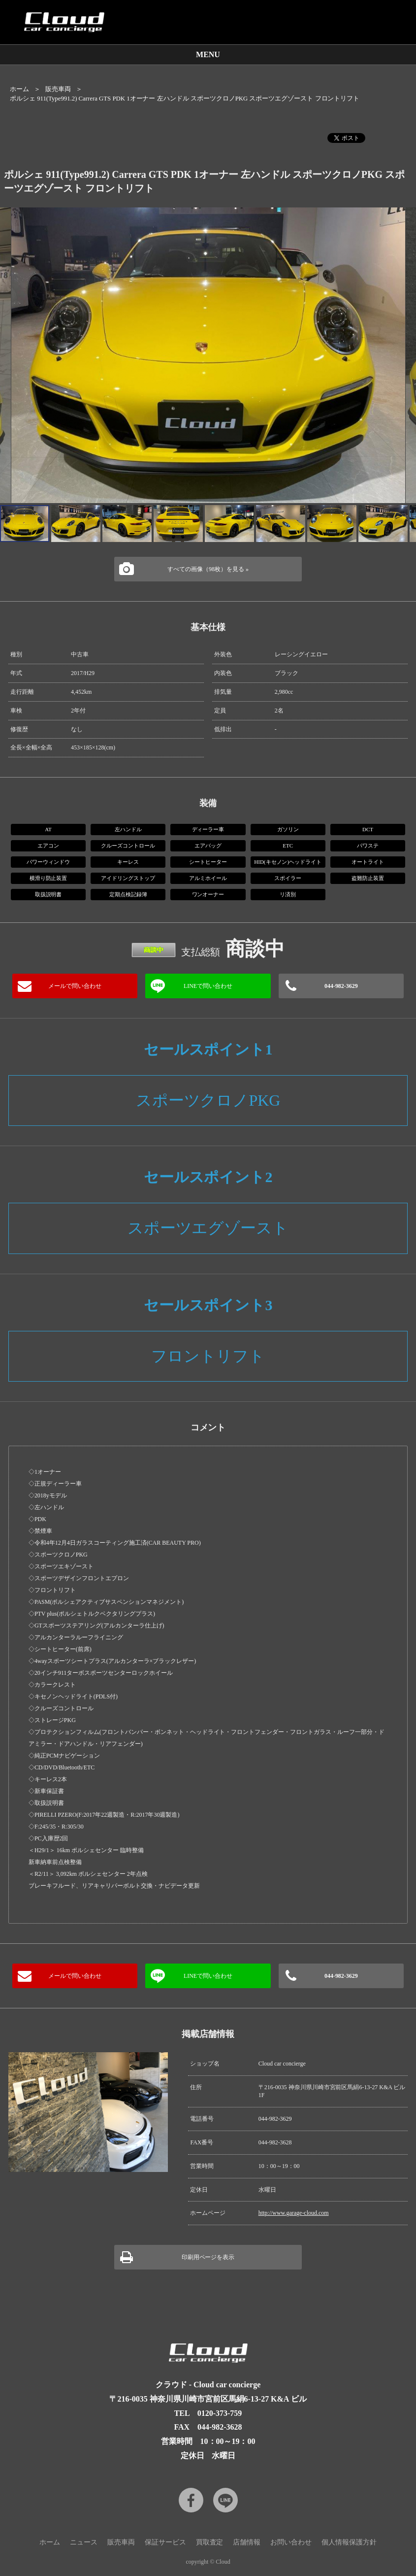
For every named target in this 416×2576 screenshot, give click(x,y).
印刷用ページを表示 (208, 2257)
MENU (208, 54)
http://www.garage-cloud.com (293, 2212)
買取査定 (210, 2542)
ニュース (83, 2542)
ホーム (19, 89)
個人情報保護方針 (349, 2542)
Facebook (191, 2500)
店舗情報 (246, 2542)
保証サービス (165, 2542)
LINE (225, 2500)
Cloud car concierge (64, 22)
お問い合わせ (291, 2542)
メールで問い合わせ (74, 986)
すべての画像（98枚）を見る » (208, 569)
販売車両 (58, 89)
